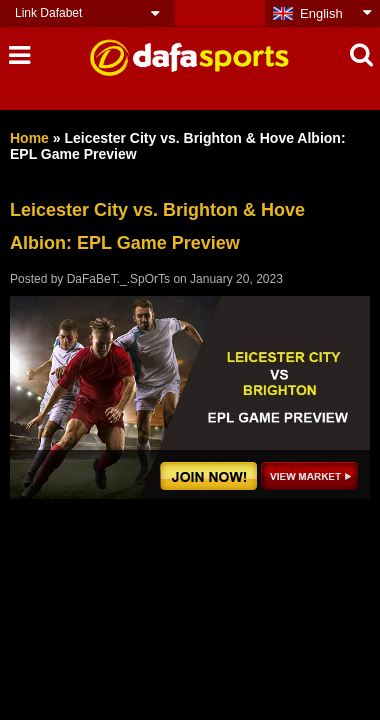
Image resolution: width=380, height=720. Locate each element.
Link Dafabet (48, 13)
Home (29, 138)
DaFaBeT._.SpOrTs (118, 279)
